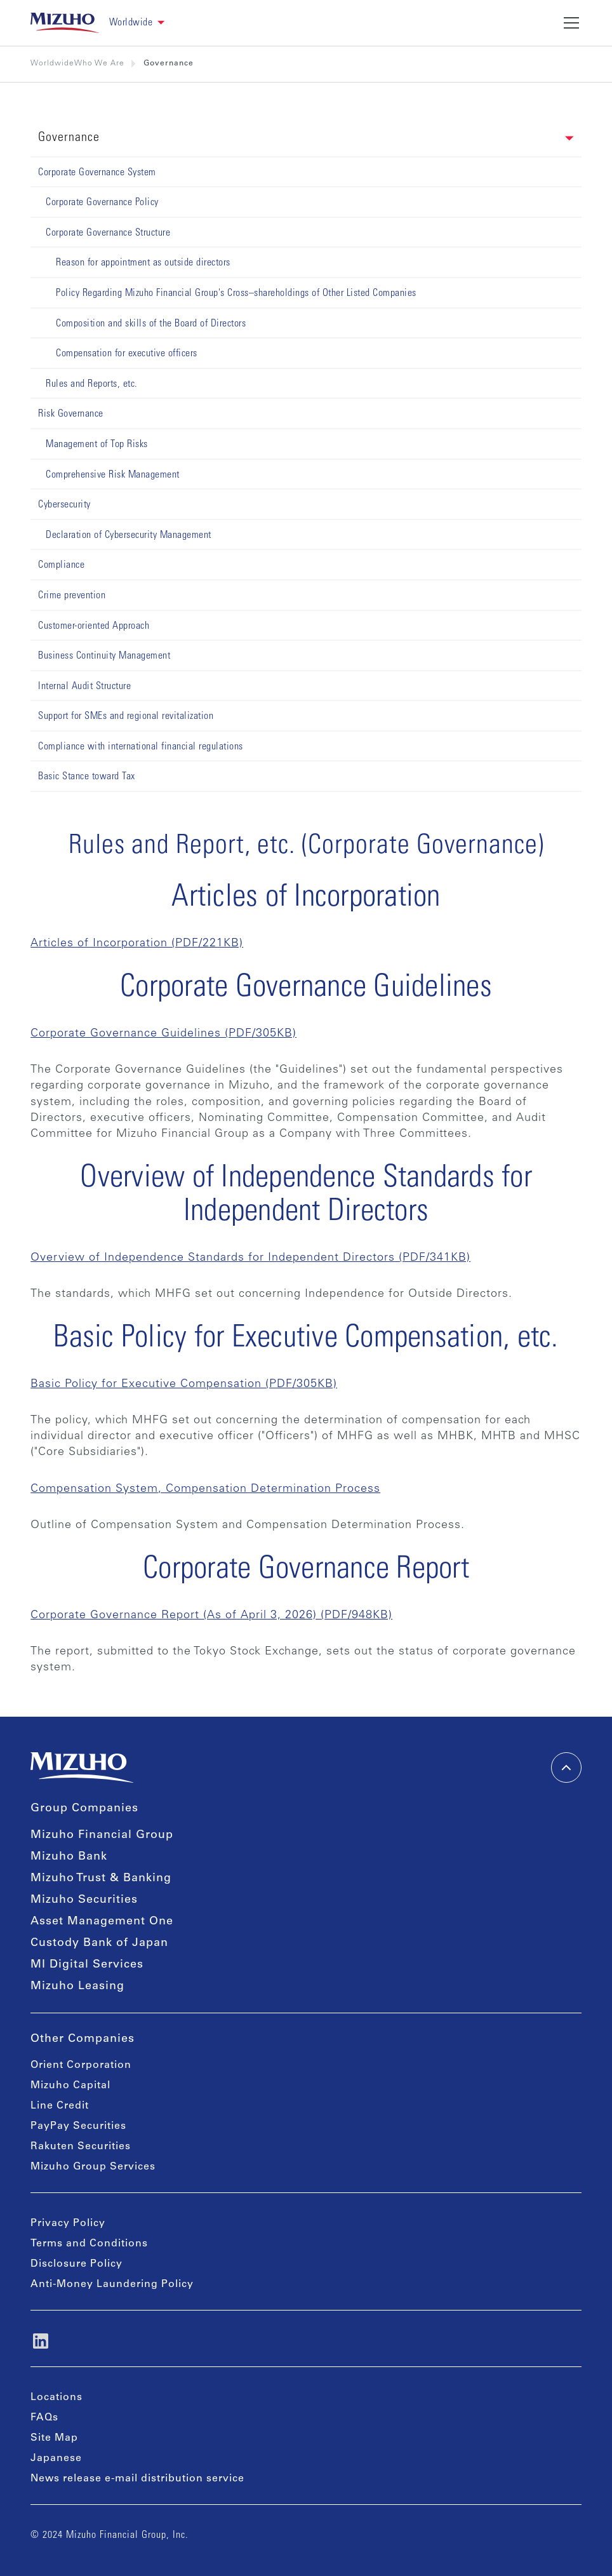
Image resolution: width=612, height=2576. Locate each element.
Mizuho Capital (70, 2086)
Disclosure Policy (76, 2264)
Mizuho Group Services (93, 2167)
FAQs (44, 2418)
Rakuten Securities (80, 2147)
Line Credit (59, 2106)
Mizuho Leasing (77, 1986)
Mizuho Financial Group (101, 1835)
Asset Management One (101, 1922)
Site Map (54, 2438)
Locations (56, 2397)
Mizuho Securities (84, 1900)
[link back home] (64, 23)
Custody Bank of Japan (99, 1943)
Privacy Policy (67, 2223)
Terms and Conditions (89, 2244)
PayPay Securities (78, 2126)
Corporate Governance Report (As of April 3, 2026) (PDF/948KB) (211, 1615)
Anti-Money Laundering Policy (112, 2284)
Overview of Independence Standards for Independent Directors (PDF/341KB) (250, 1258)
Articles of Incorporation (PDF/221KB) (136, 943)
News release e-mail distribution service (137, 2479)
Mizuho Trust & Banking (100, 1878)
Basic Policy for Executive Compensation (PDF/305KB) (183, 1384)
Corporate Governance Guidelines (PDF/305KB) (163, 1034)
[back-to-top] (566, 1767)
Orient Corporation (80, 2065)
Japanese (56, 2458)
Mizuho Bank (68, 1857)
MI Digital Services (86, 1965)
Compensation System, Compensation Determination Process (205, 1489)
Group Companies (84, 1809)
